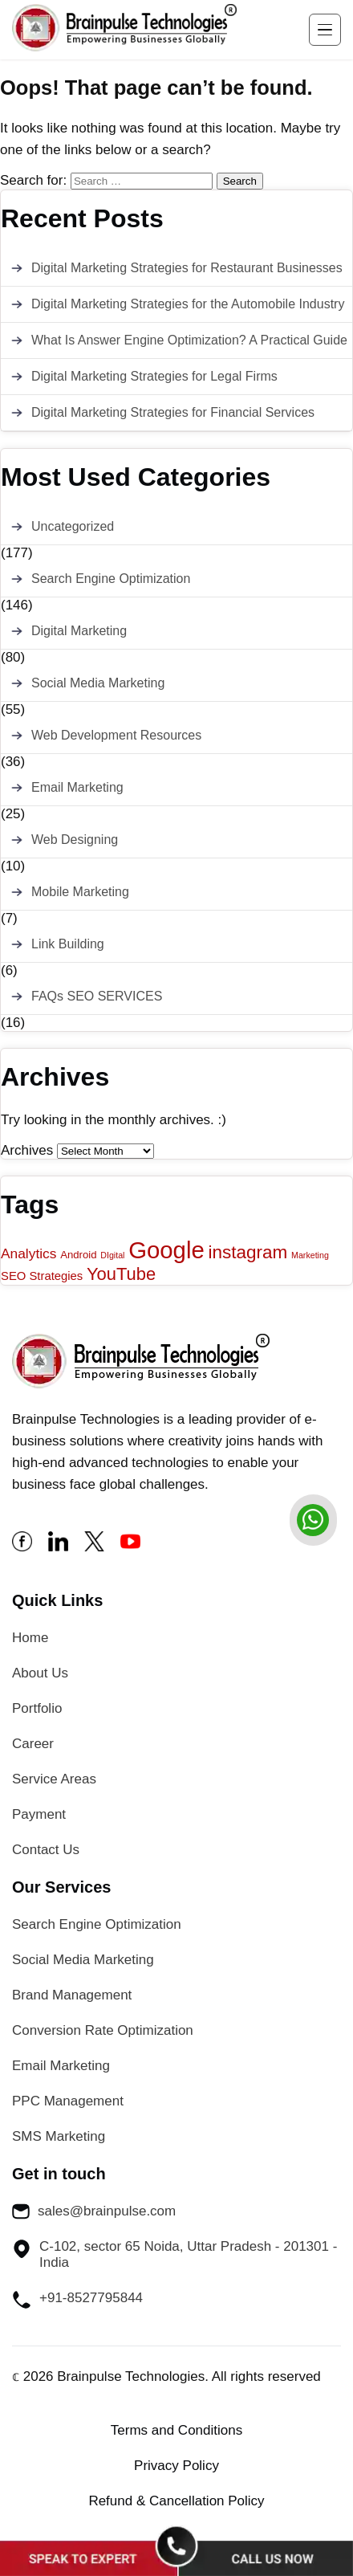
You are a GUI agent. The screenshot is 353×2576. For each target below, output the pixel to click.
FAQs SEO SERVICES (96, 996)
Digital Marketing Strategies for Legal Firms (154, 376)
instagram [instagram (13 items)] (248, 1252)
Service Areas (54, 1779)
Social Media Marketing (97, 683)
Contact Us (45, 1849)
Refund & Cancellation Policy (176, 2501)
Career (33, 1743)
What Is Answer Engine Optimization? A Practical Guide (189, 340)
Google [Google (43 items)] (166, 1250)
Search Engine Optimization (110, 578)
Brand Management (72, 1995)
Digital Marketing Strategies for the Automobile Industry (187, 304)
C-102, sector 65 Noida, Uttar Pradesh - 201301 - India (174, 2254)
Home (30, 1637)
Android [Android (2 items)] (78, 1255)
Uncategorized (72, 526)
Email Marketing (77, 787)
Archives (27, 1150)
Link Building (67, 944)
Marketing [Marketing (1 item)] (310, 1255)
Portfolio (37, 1708)
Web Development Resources (116, 735)
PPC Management (68, 2101)
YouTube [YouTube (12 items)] (121, 1274)
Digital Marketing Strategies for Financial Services (172, 412)
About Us (40, 1673)
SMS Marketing (58, 2136)
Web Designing (74, 839)
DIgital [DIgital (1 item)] (112, 1255)
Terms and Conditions (176, 2430)
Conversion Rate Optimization (102, 2030)
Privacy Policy (176, 2465)
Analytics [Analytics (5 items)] (28, 1253)
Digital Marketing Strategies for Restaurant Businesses (187, 268)
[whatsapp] (313, 1520)
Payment (39, 1814)
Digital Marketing (79, 631)
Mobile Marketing (80, 892)
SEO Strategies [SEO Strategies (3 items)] (42, 1276)
